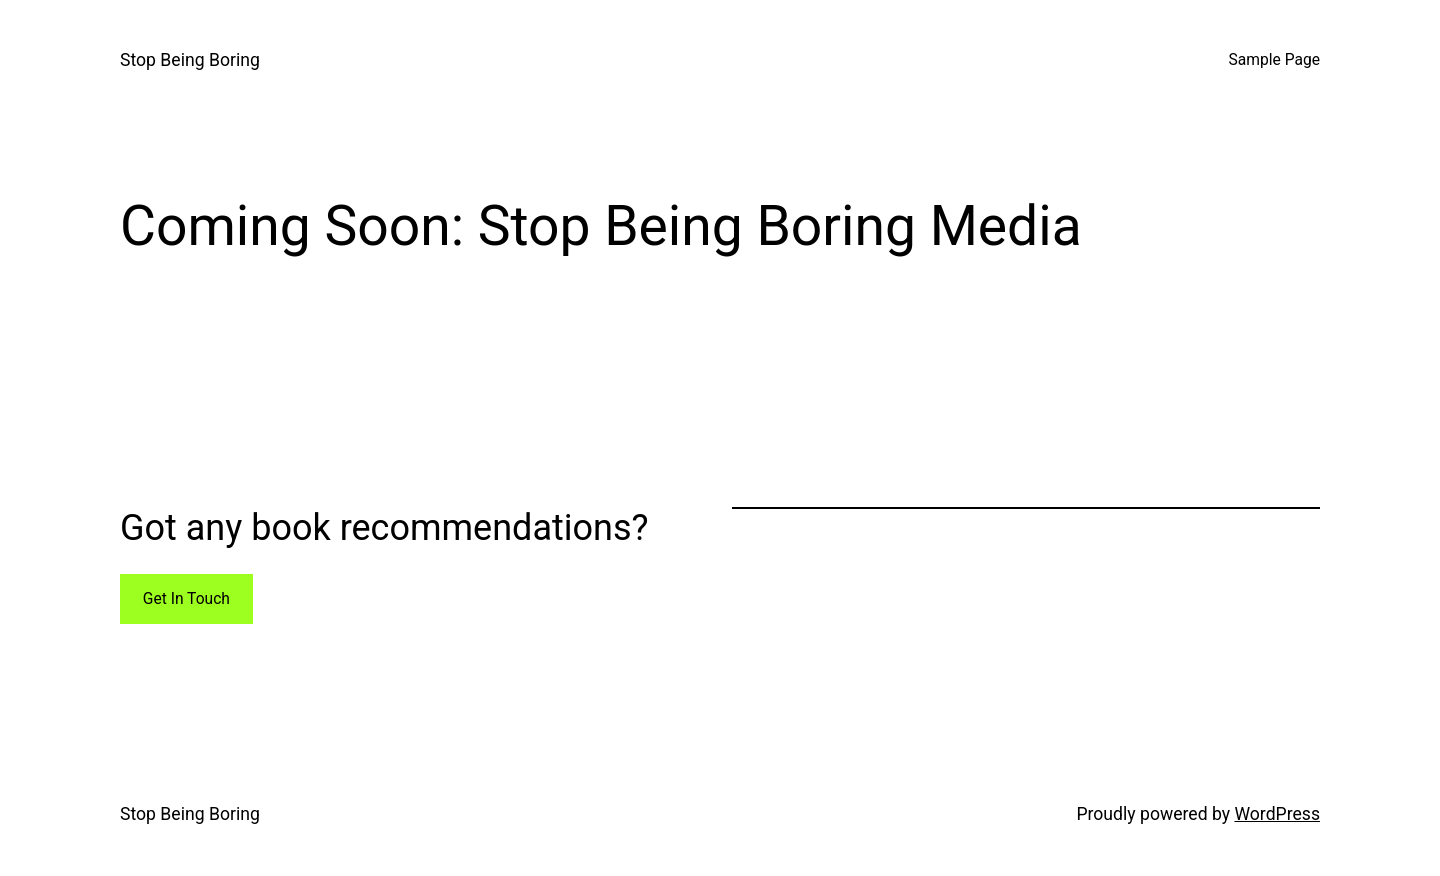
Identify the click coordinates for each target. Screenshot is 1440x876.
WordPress (1277, 814)
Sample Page (1274, 60)
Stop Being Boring (190, 60)
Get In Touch (186, 599)
